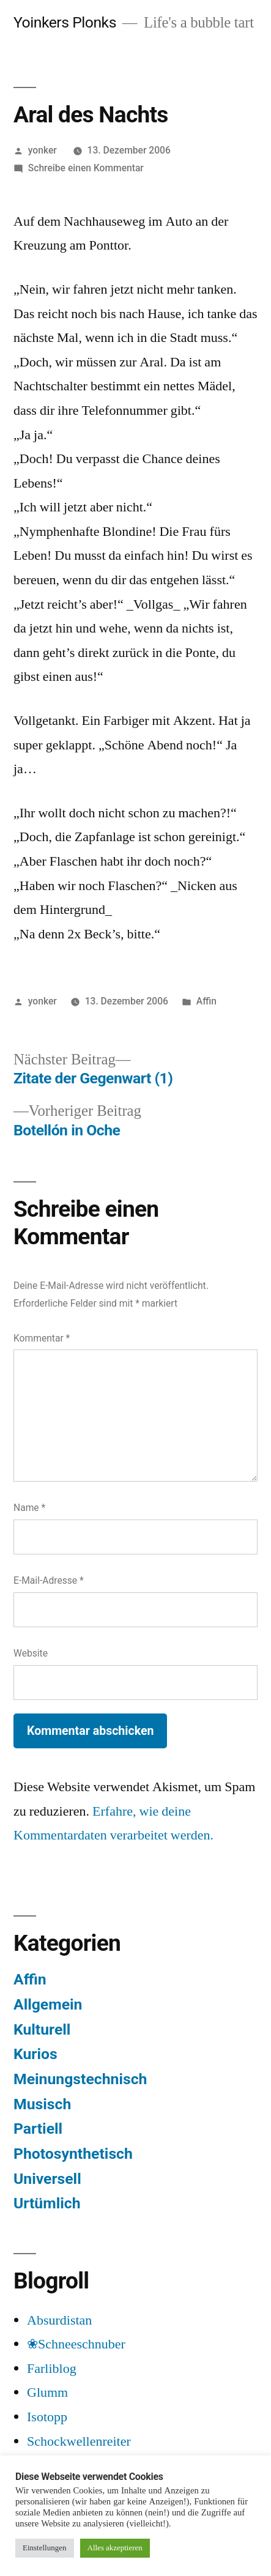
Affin (206, 1001)
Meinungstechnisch (80, 2079)
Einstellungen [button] (45, 2548)
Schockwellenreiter (79, 2441)
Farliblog (51, 2368)
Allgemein (47, 2004)
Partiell (37, 2128)
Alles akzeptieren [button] (115, 2548)
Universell (47, 2179)
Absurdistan (59, 2320)
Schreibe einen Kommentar (86, 168)
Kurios (35, 2054)
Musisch (42, 2104)
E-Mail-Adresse (48, 1580)
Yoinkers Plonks (64, 22)
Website (30, 1653)
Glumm (47, 2392)
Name (29, 1507)
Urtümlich (47, 2203)
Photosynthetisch (73, 2153)
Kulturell (41, 2029)
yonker (42, 150)
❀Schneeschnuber (76, 2344)
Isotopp (47, 2417)
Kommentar (41, 1338)
